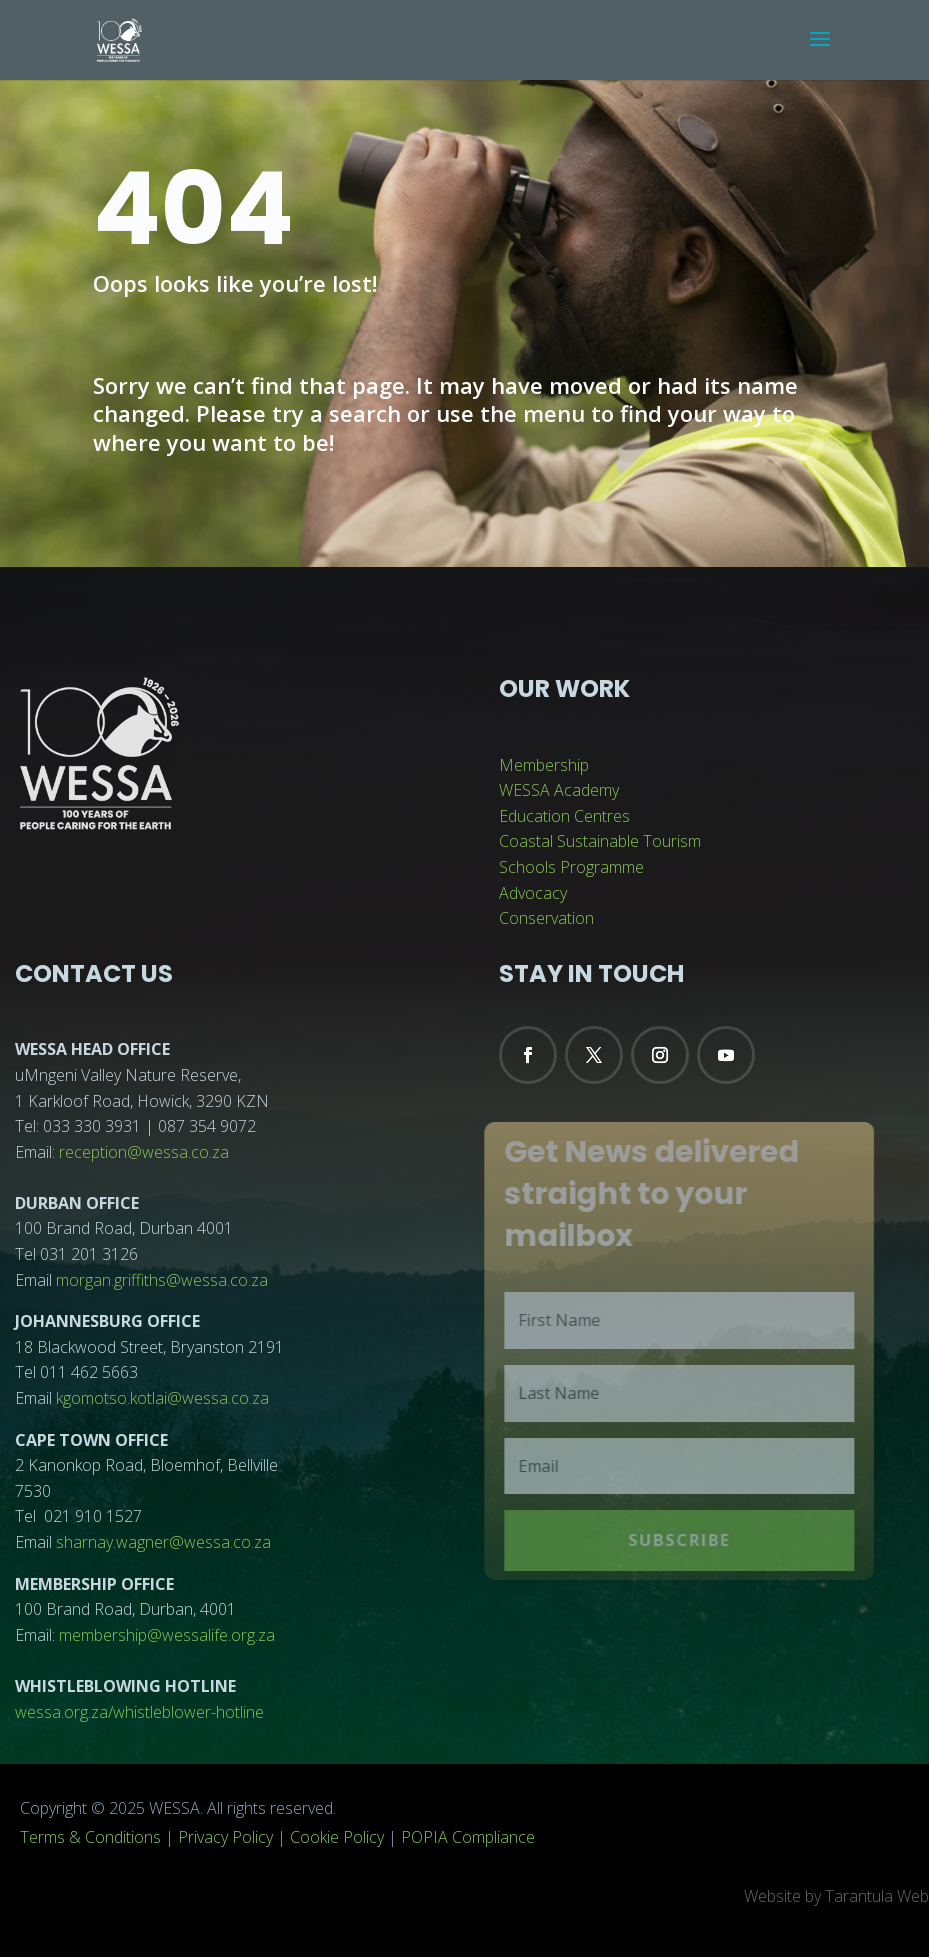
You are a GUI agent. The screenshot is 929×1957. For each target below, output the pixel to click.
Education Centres (564, 816)
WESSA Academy (559, 790)
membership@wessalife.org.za (167, 1635)
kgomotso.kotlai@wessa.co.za (162, 1398)
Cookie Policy (337, 1837)
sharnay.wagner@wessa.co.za (163, 1542)
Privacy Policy (225, 1837)
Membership (544, 765)
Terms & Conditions (90, 1837)
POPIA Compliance (468, 1837)
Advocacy (533, 893)
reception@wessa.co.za (144, 1152)
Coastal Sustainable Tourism (600, 841)
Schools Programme (571, 867)
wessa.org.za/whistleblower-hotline (139, 1712)
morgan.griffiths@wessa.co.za (162, 1280)
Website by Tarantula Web (836, 1896)
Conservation (546, 918)
